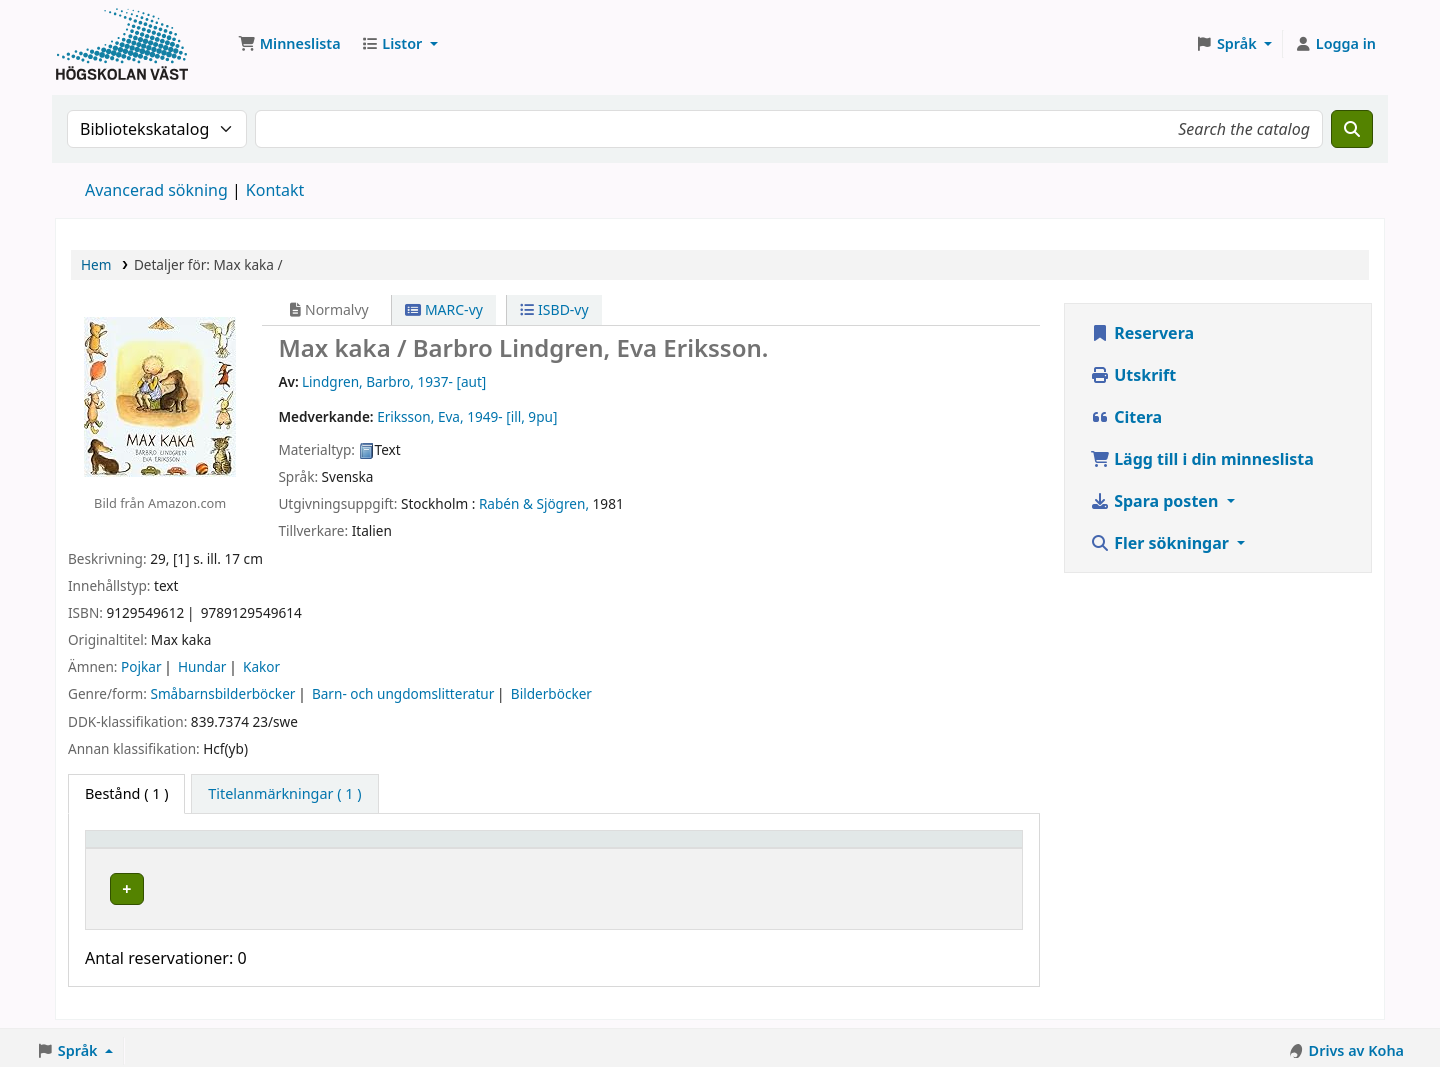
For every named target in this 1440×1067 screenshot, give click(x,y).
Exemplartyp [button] (139, 848)
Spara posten (1156, 501)
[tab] (284, 794)
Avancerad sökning (156, 190)
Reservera (1142, 333)
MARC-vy (444, 309)
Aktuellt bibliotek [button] (337, 848)
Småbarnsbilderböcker (222, 693)
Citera (1126, 417)
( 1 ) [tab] (126, 793)
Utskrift (1133, 375)
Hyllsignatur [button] (550, 848)
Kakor (261, 666)
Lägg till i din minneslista (1202, 459)
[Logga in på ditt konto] (1335, 44)
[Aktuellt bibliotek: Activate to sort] (382, 848)
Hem (96, 264)
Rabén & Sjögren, (534, 503)
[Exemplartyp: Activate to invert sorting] (176, 848)
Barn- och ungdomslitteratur (403, 693)
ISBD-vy (554, 309)
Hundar (202, 666)
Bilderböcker (551, 693)
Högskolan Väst (327, 885)
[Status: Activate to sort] (790, 848)
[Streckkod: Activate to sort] (935, 848)
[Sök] (1352, 129)
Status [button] (762, 848)
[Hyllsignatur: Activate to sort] (614, 848)
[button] (289, 44)
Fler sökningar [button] (1161, 543)
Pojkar (141, 666)
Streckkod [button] (894, 848)
